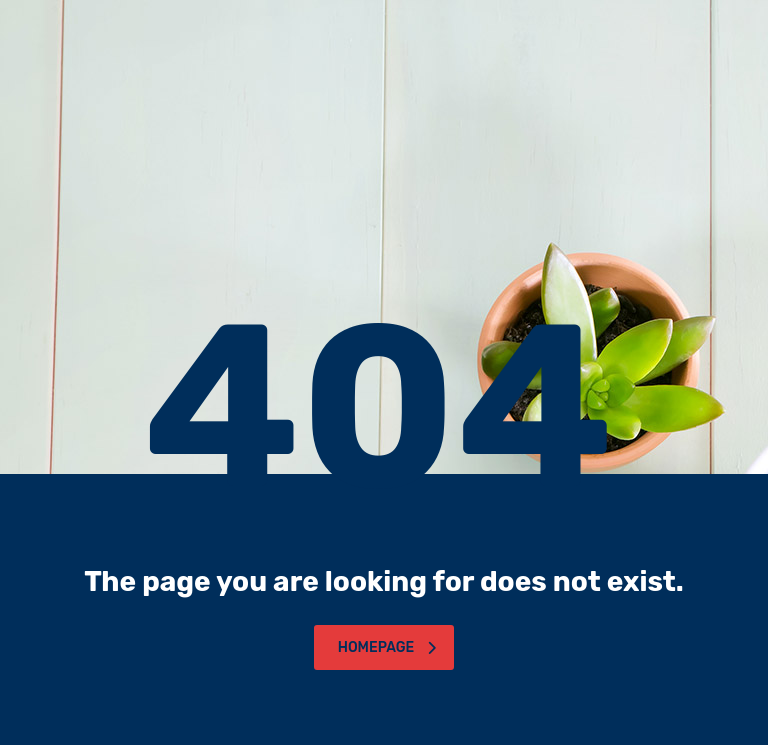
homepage (387, 647)
